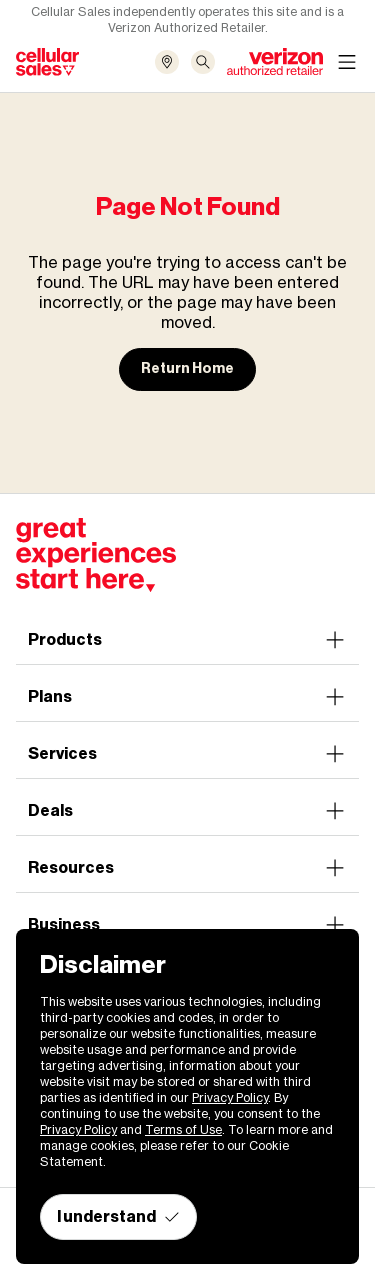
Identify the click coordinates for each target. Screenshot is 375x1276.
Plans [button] (187, 697)
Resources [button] (187, 868)
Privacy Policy (230, 1097)
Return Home (187, 368)
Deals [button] (187, 811)
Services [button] (187, 754)
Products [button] (187, 640)
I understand (118, 1216)
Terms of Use (183, 1129)
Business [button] (187, 925)
